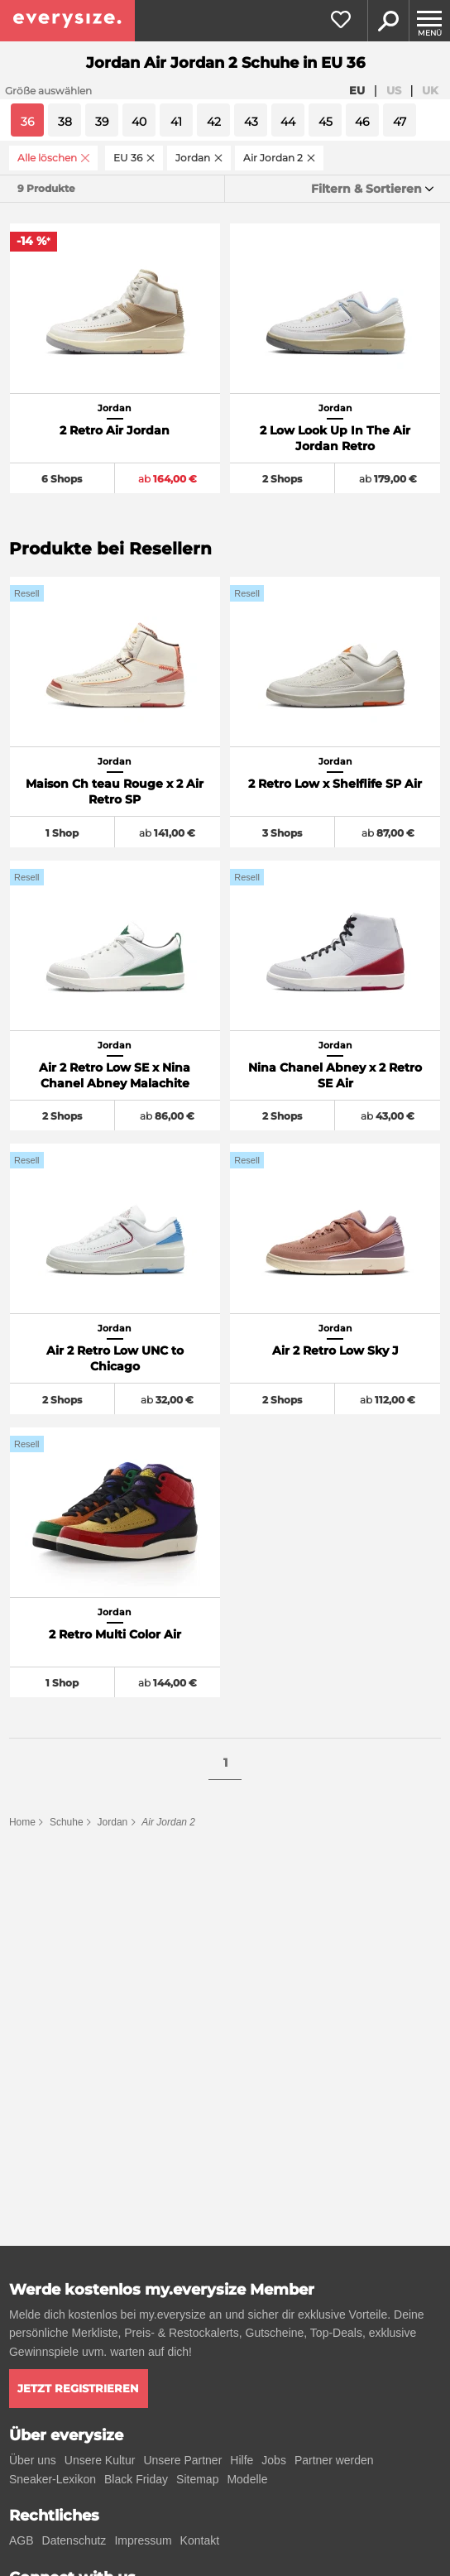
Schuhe (67, 1822)
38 (65, 121)
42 (214, 121)
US (394, 90)
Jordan (113, 1822)
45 (325, 121)
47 (399, 121)
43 (251, 121)
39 (102, 121)
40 (139, 121)
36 (28, 121)
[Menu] (429, 20)
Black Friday (136, 2479)
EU (356, 90)
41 (176, 121)
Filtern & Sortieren (366, 188)
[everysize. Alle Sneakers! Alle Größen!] (67, 20)
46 (362, 121)
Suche (388, 20)
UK (430, 90)
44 (287, 121)
